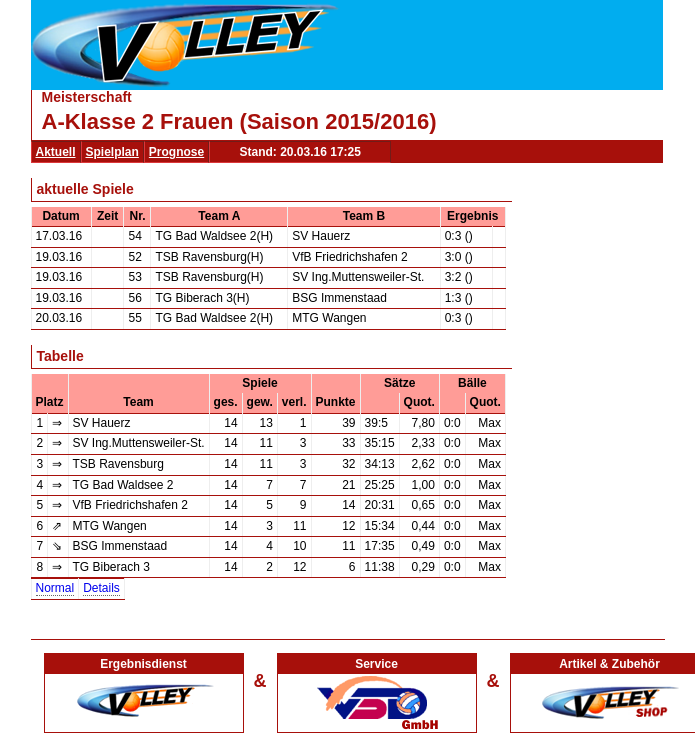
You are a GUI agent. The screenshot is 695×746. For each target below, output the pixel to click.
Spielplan (112, 152)
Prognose (176, 152)
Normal (55, 588)
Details (101, 588)
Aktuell (56, 152)
